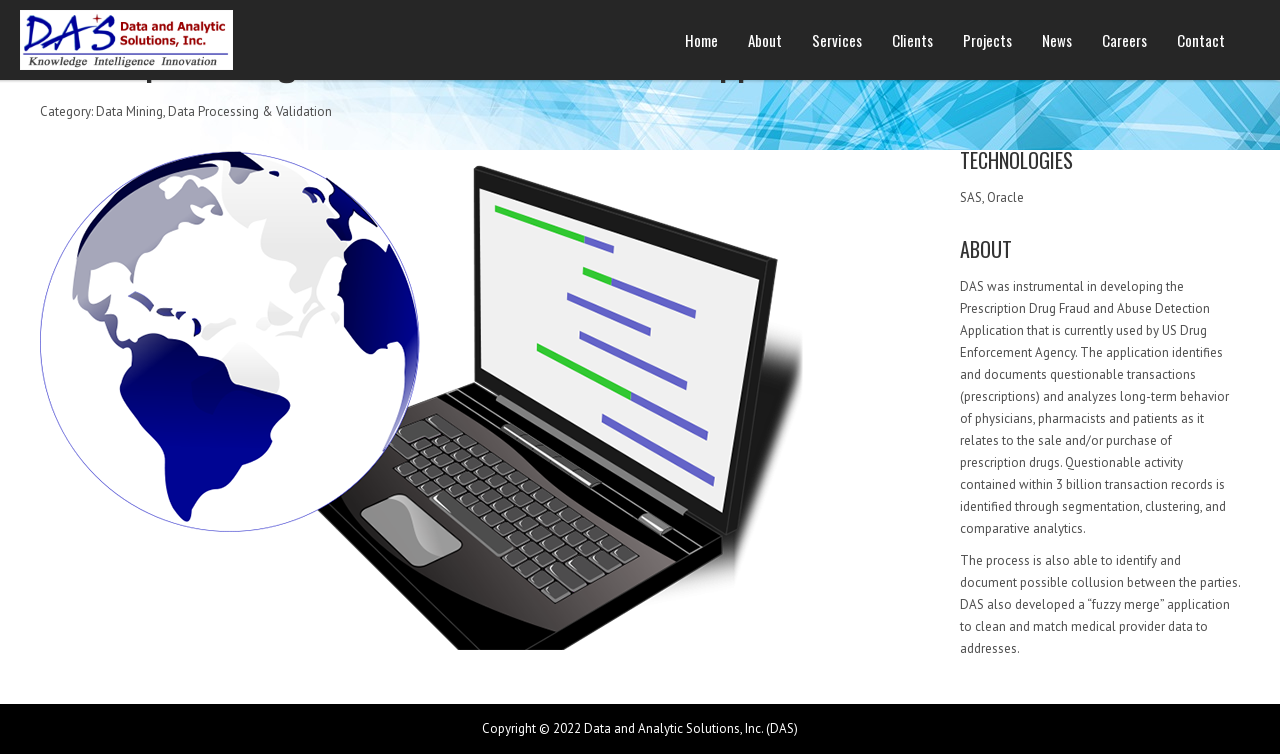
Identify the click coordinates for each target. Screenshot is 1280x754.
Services (837, 40)
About (765, 40)
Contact (1201, 40)
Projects (987, 40)
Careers (1124, 40)
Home (701, 40)
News (1057, 40)
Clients (912, 40)
